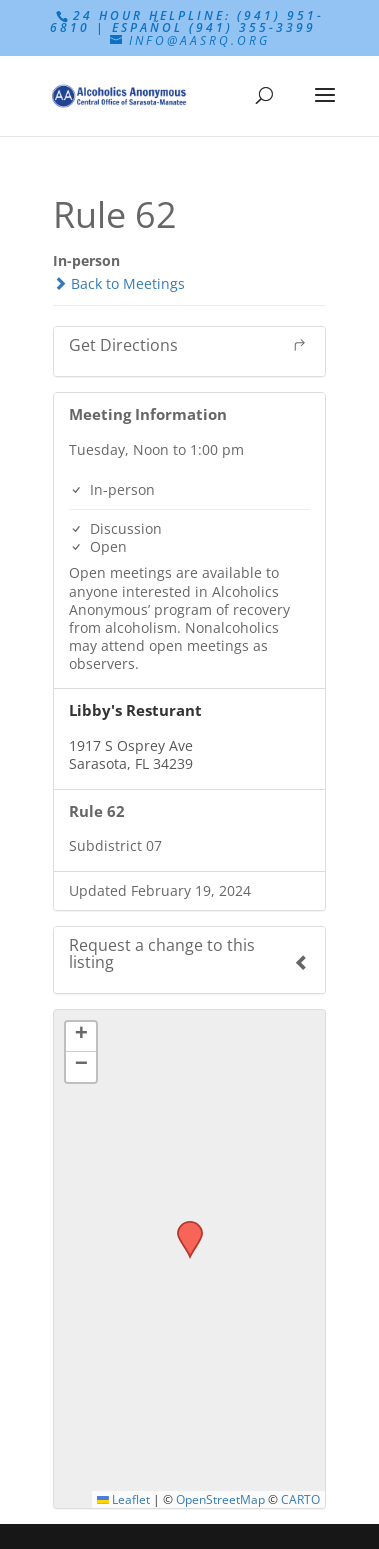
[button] (183, 1227)
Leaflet (123, 1499)
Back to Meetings (119, 283)
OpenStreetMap (220, 1499)
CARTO (300, 1499)
